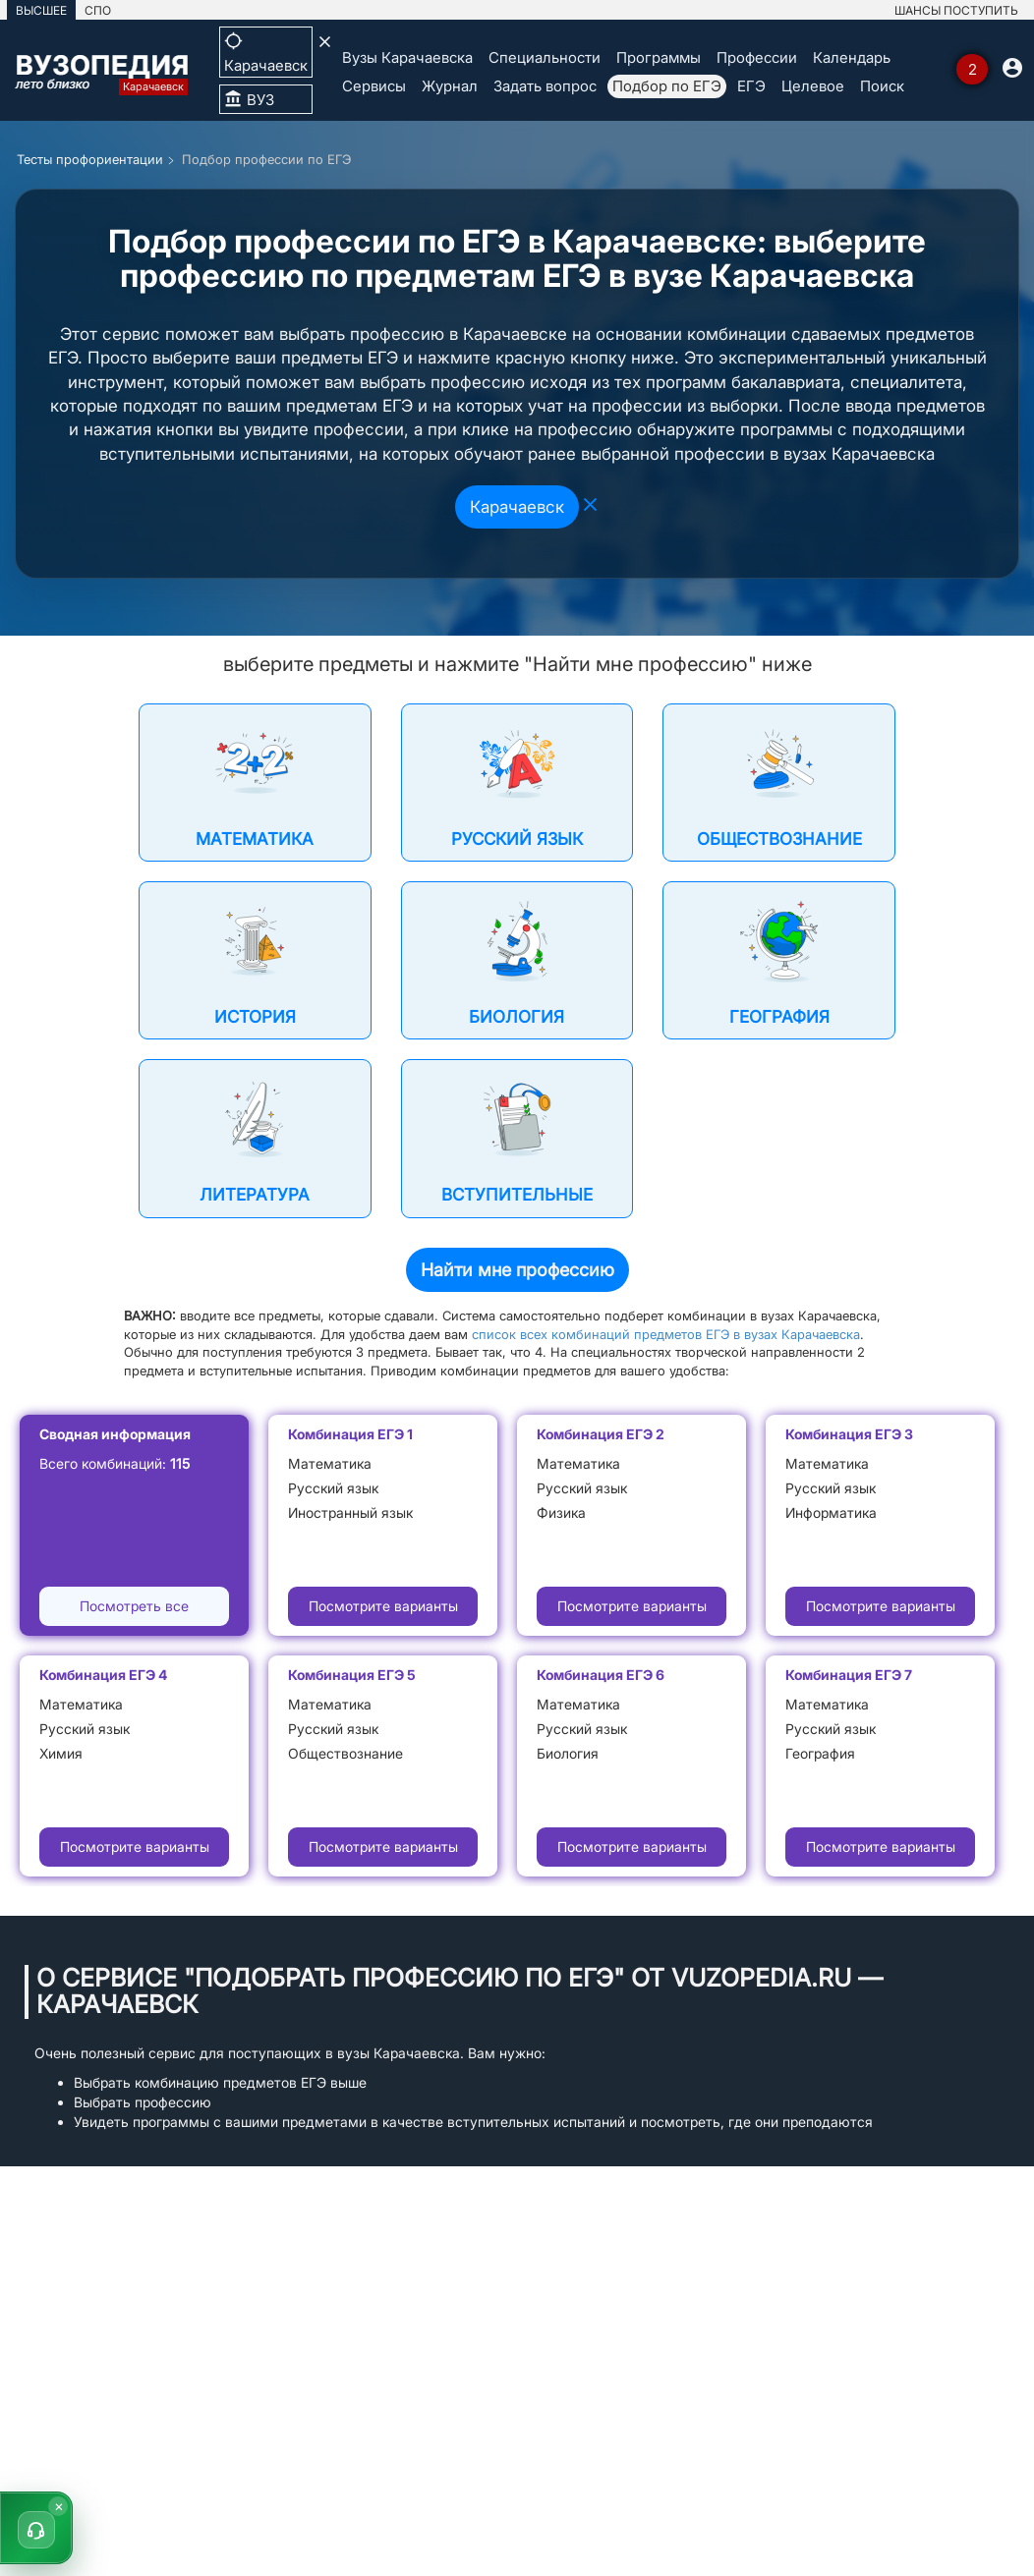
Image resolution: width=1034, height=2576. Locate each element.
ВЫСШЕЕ (41, 10)
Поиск (882, 86)
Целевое (812, 86)
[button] (36, 2528)
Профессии (757, 57)
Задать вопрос (545, 86)
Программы (658, 57)
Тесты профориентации (90, 159)
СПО (98, 10)
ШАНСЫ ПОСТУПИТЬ (956, 10)
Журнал (450, 86)
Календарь (851, 57)
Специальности (544, 57)
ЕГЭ (751, 86)
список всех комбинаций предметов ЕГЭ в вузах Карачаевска (666, 1334)
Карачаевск (517, 507)
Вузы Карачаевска (407, 57)
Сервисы (374, 86)
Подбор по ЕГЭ (666, 86)
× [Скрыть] (59, 2505)
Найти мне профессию (517, 1270)
